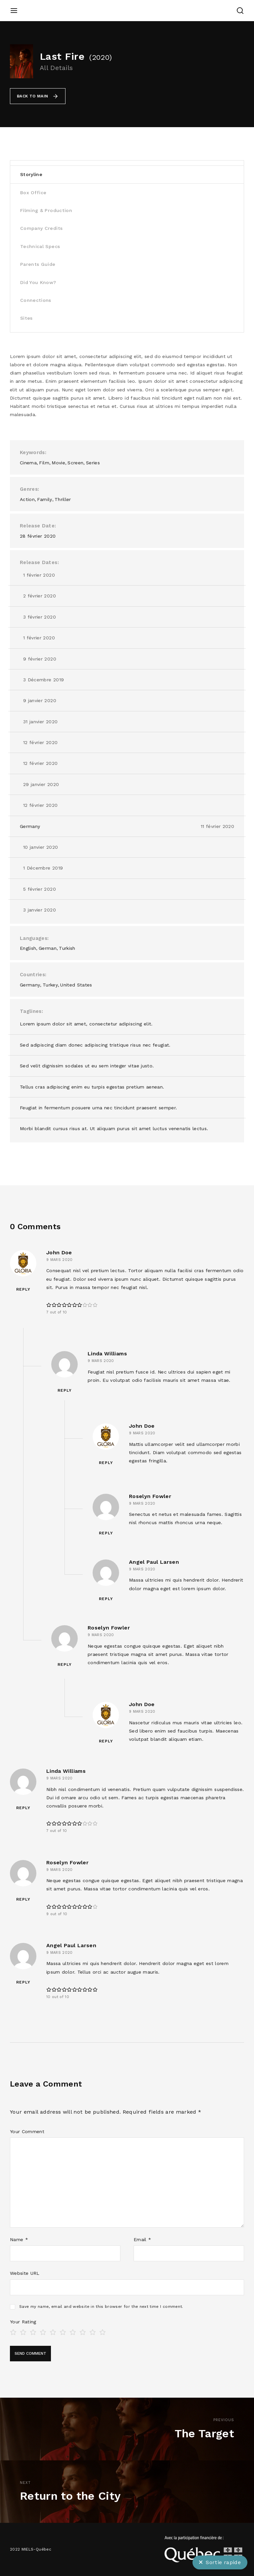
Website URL (25, 2273)
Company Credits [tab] (41, 228)
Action (27, 499)
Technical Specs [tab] (40, 246)
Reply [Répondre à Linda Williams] (65, 1390)
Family (44, 499)
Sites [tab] (26, 318)
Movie (58, 462)
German (48, 948)
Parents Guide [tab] (38, 264)
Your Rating (23, 2321)
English (28, 948)
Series (93, 462)
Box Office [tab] (33, 192)
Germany (30, 826)
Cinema (28, 462)
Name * (19, 2239)
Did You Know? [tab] (38, 282)
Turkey (50, 984)
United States (76, 984)
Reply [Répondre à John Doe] (23, 1289)
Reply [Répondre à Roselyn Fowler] (106, 1533)
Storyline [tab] (31, 174)
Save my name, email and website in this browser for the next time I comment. (101, 2306)
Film (44, 462)
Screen (75, 462)
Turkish (67, 948)
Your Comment (27, 2131)
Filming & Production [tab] (46, 210)
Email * (142, 2239)
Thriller (63, 499)
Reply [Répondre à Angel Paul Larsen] (106, 1598)
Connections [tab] (35, 300)
